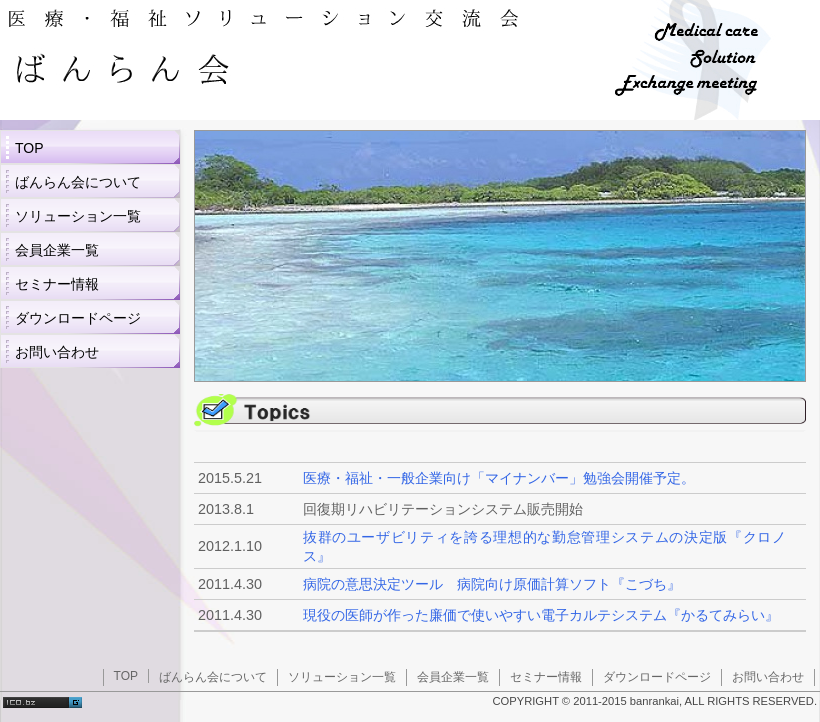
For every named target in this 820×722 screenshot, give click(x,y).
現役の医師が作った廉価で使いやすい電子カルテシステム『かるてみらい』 (541, 615)
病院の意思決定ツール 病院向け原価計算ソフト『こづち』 (492, 584)
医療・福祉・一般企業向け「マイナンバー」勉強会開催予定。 (499, 478)
